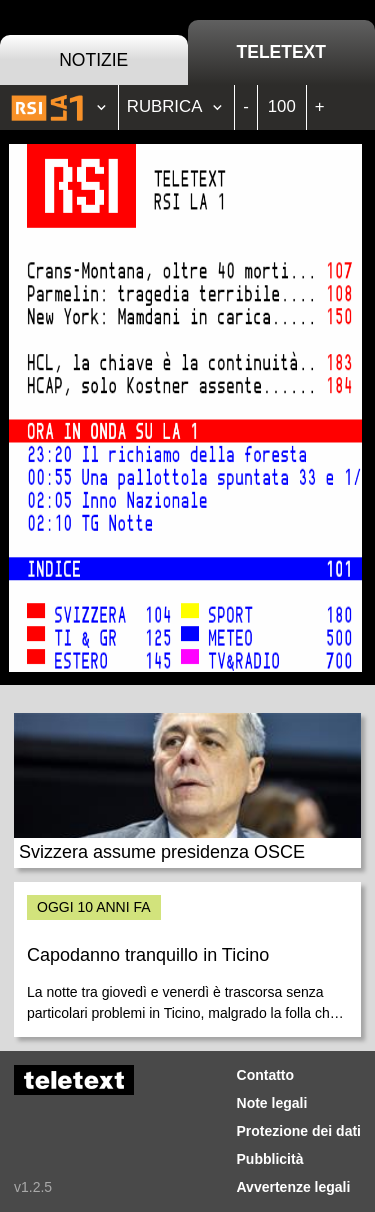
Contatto (266, 1075)
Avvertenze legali (294, 1187)
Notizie (93, 60)
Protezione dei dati (299, 1131)
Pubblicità (270, 1159)
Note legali (272, 1103)
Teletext (281, 52)
